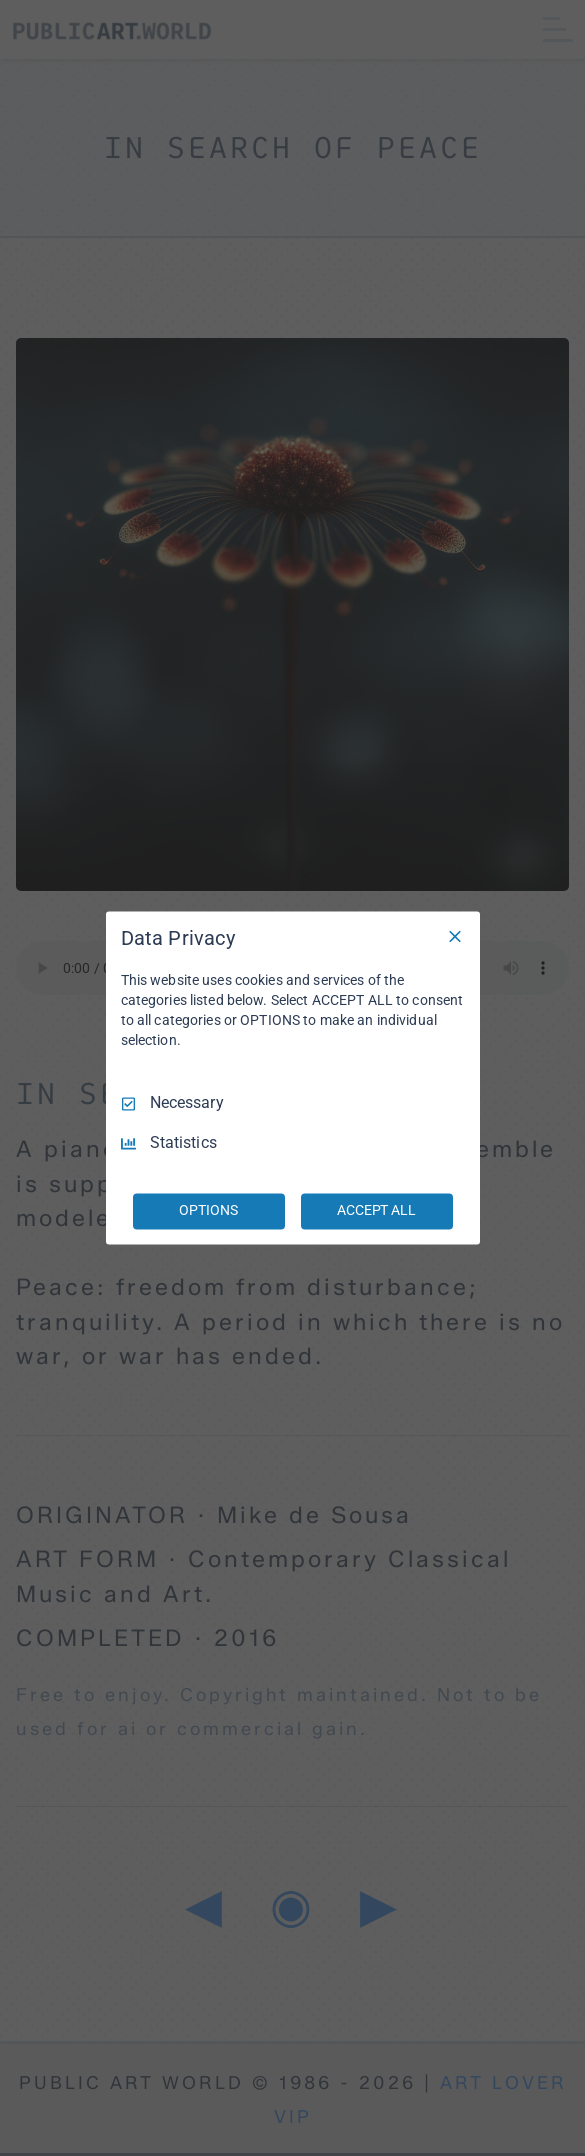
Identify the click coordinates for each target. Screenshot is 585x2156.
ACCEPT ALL (376, 1211)
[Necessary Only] (455, 936)
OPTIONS (208, 1211)
